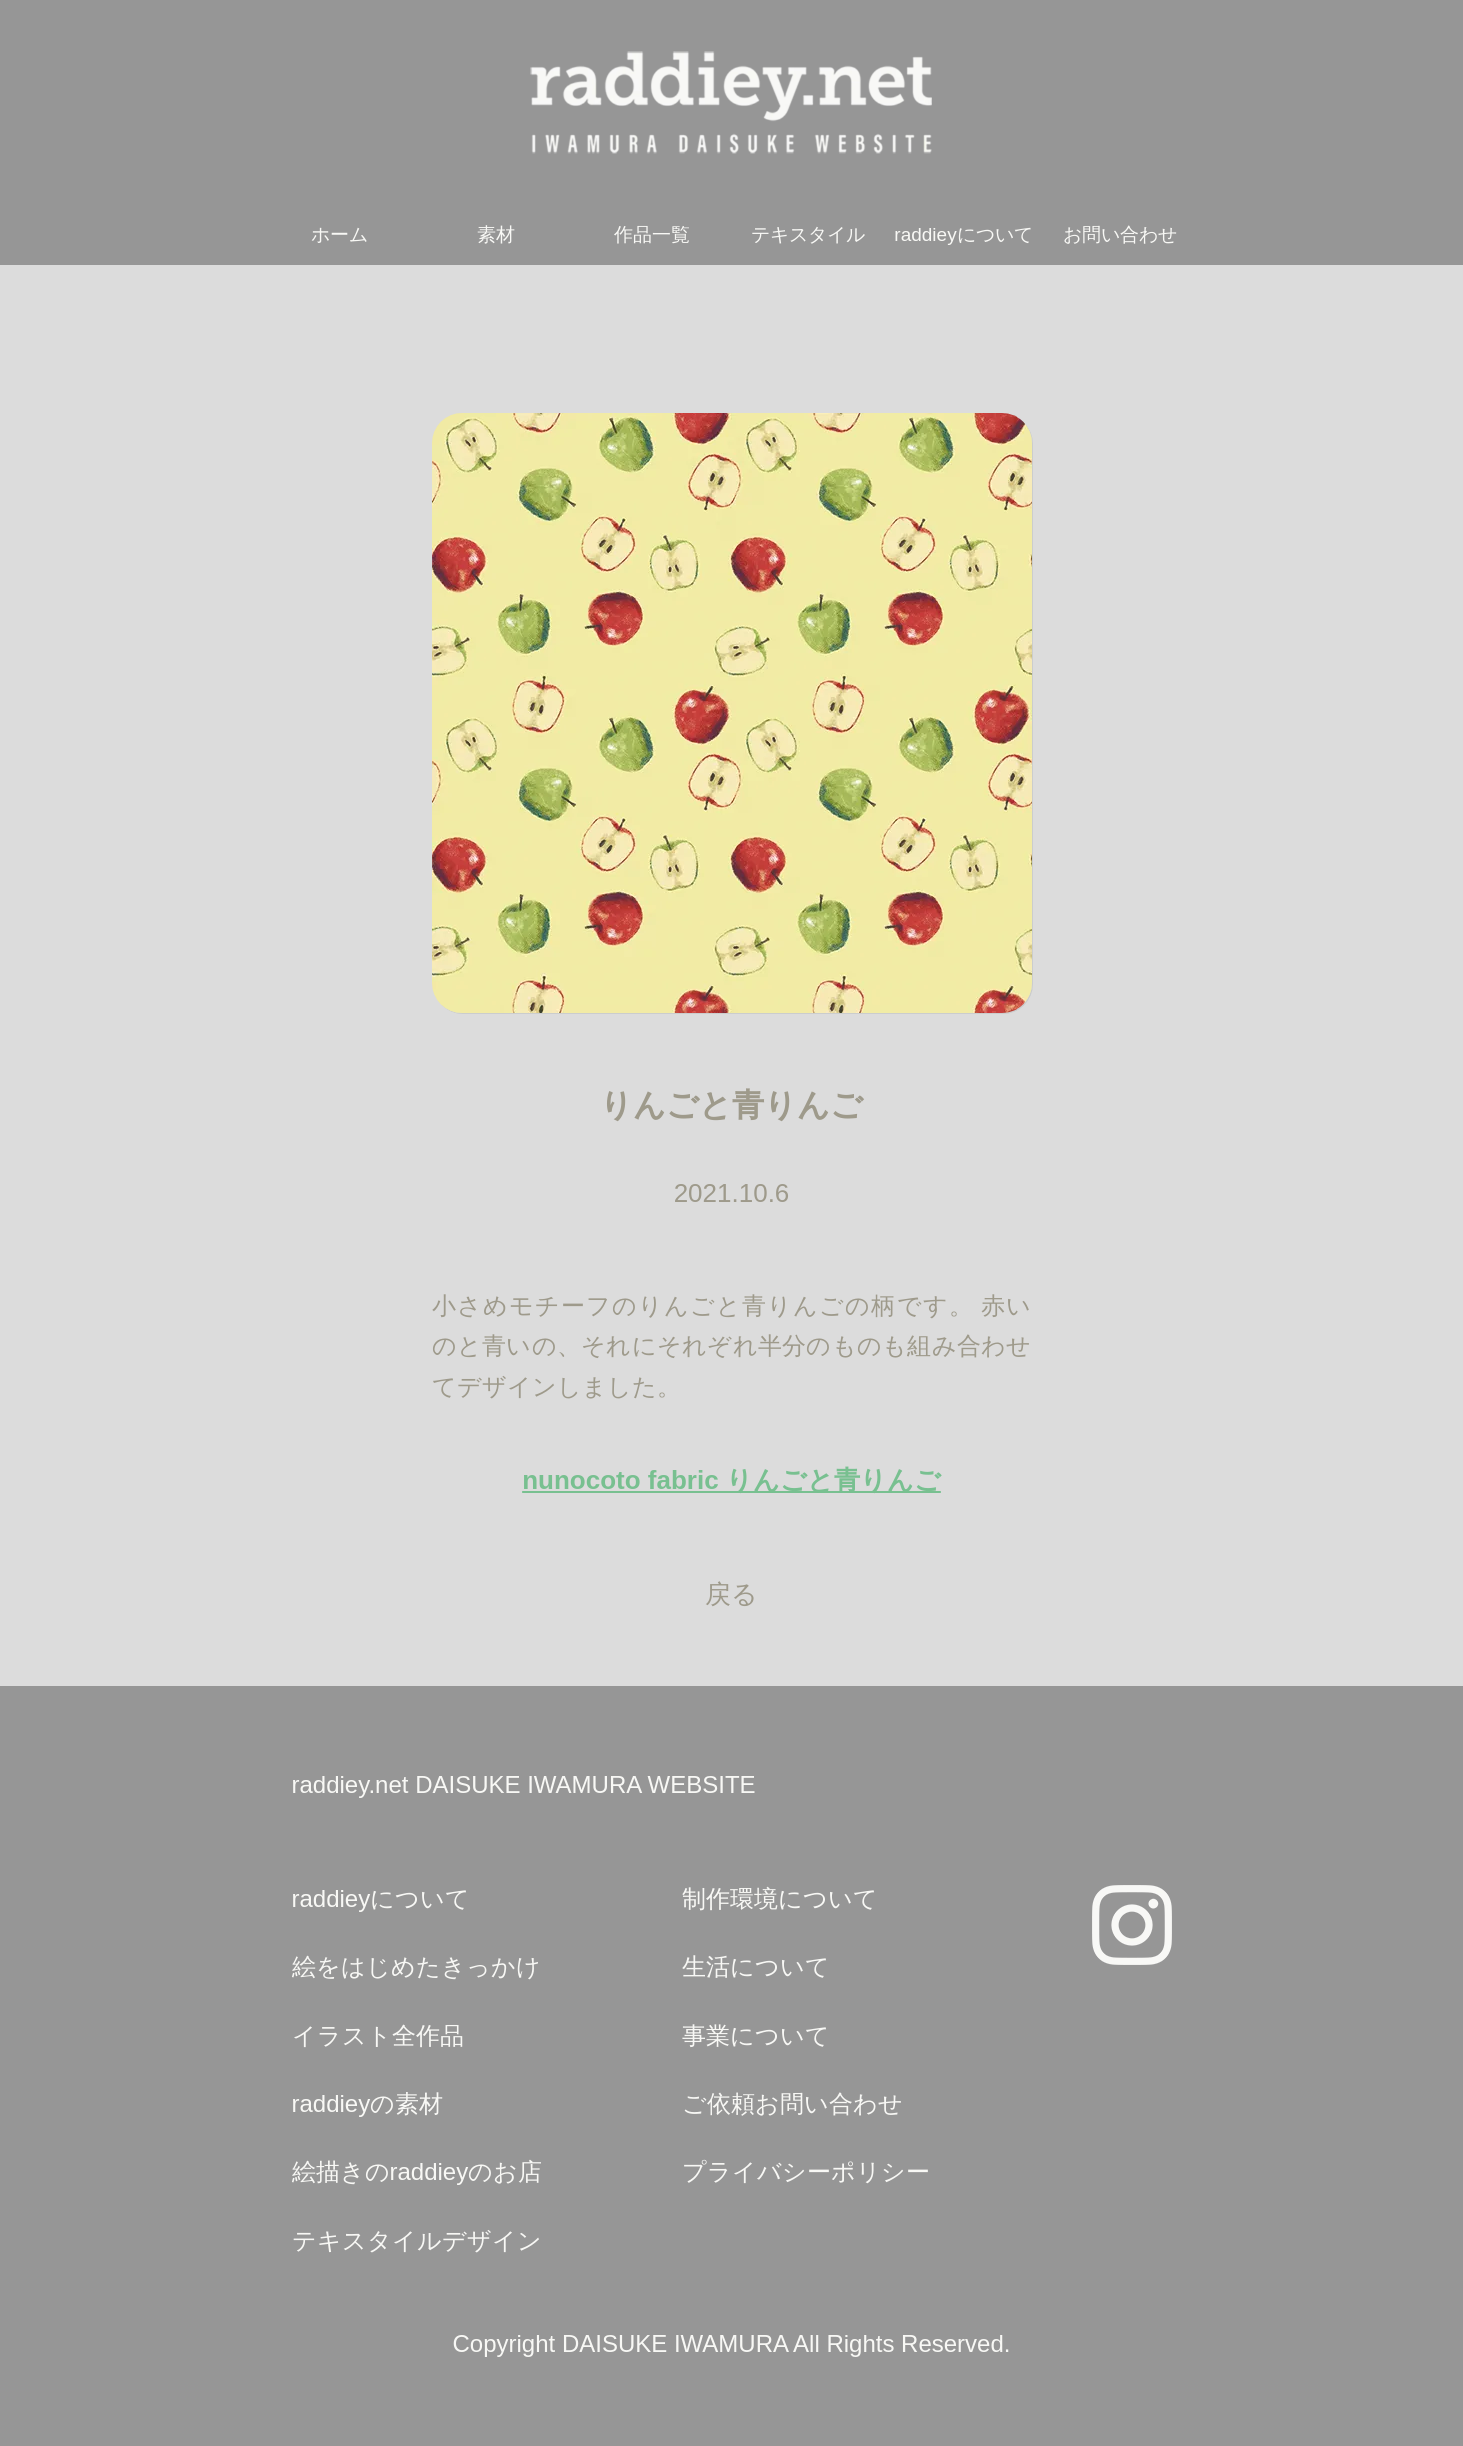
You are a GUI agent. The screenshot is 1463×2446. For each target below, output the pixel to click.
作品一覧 (652, 234)
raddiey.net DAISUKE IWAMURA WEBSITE (524, 1784)
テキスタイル (808, 234)
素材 (496, 234)
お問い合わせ (1120, 234)
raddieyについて (963, 234)
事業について (756, 2035)
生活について (756, 1966)
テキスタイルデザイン (417, 2240)
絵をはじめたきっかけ (416, 1966)
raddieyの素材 (368, 2103)
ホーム (339, 234)
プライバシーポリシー (806, 2171)
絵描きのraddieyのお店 (417, 2171)
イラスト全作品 (378, 2035)
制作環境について (780, 1898)
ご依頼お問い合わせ (792, 2103)
